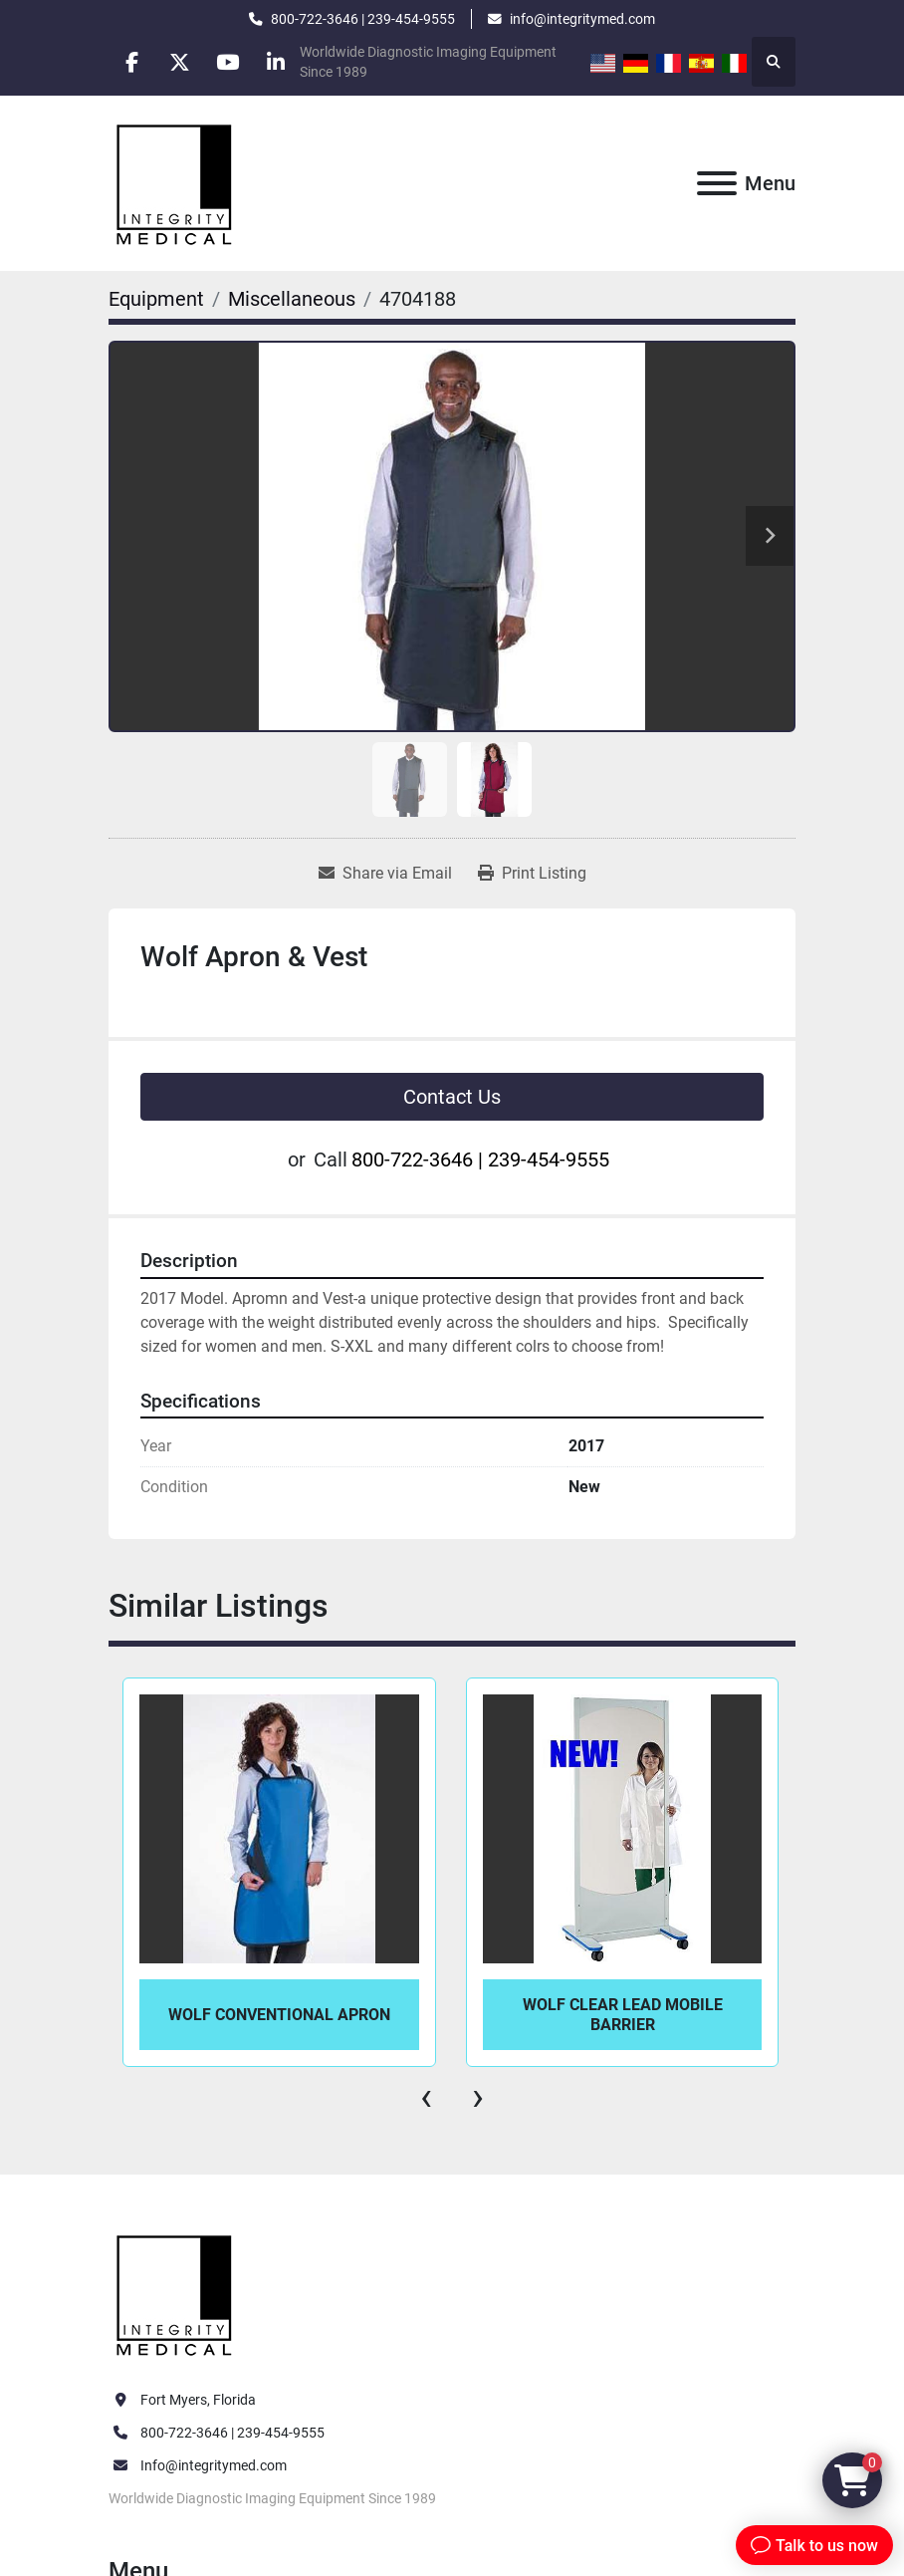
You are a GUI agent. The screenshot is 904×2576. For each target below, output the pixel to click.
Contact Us (452, 1097)
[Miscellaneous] (291, 299)
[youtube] (235, 62)
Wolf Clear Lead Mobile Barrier (623, 2014)
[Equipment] (156, 299)
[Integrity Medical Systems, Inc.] (175, 2292)
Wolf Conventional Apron (279, 2014)
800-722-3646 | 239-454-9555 (363, 19)
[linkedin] (286, 62)
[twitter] (184, 62)
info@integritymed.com (582, 19)
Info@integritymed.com (213, 2465)
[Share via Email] (385, 874)
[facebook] (133, 62)
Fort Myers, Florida (198, 2400)
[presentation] (426, 2097)
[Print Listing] (532, 874)
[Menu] (717, 183)
